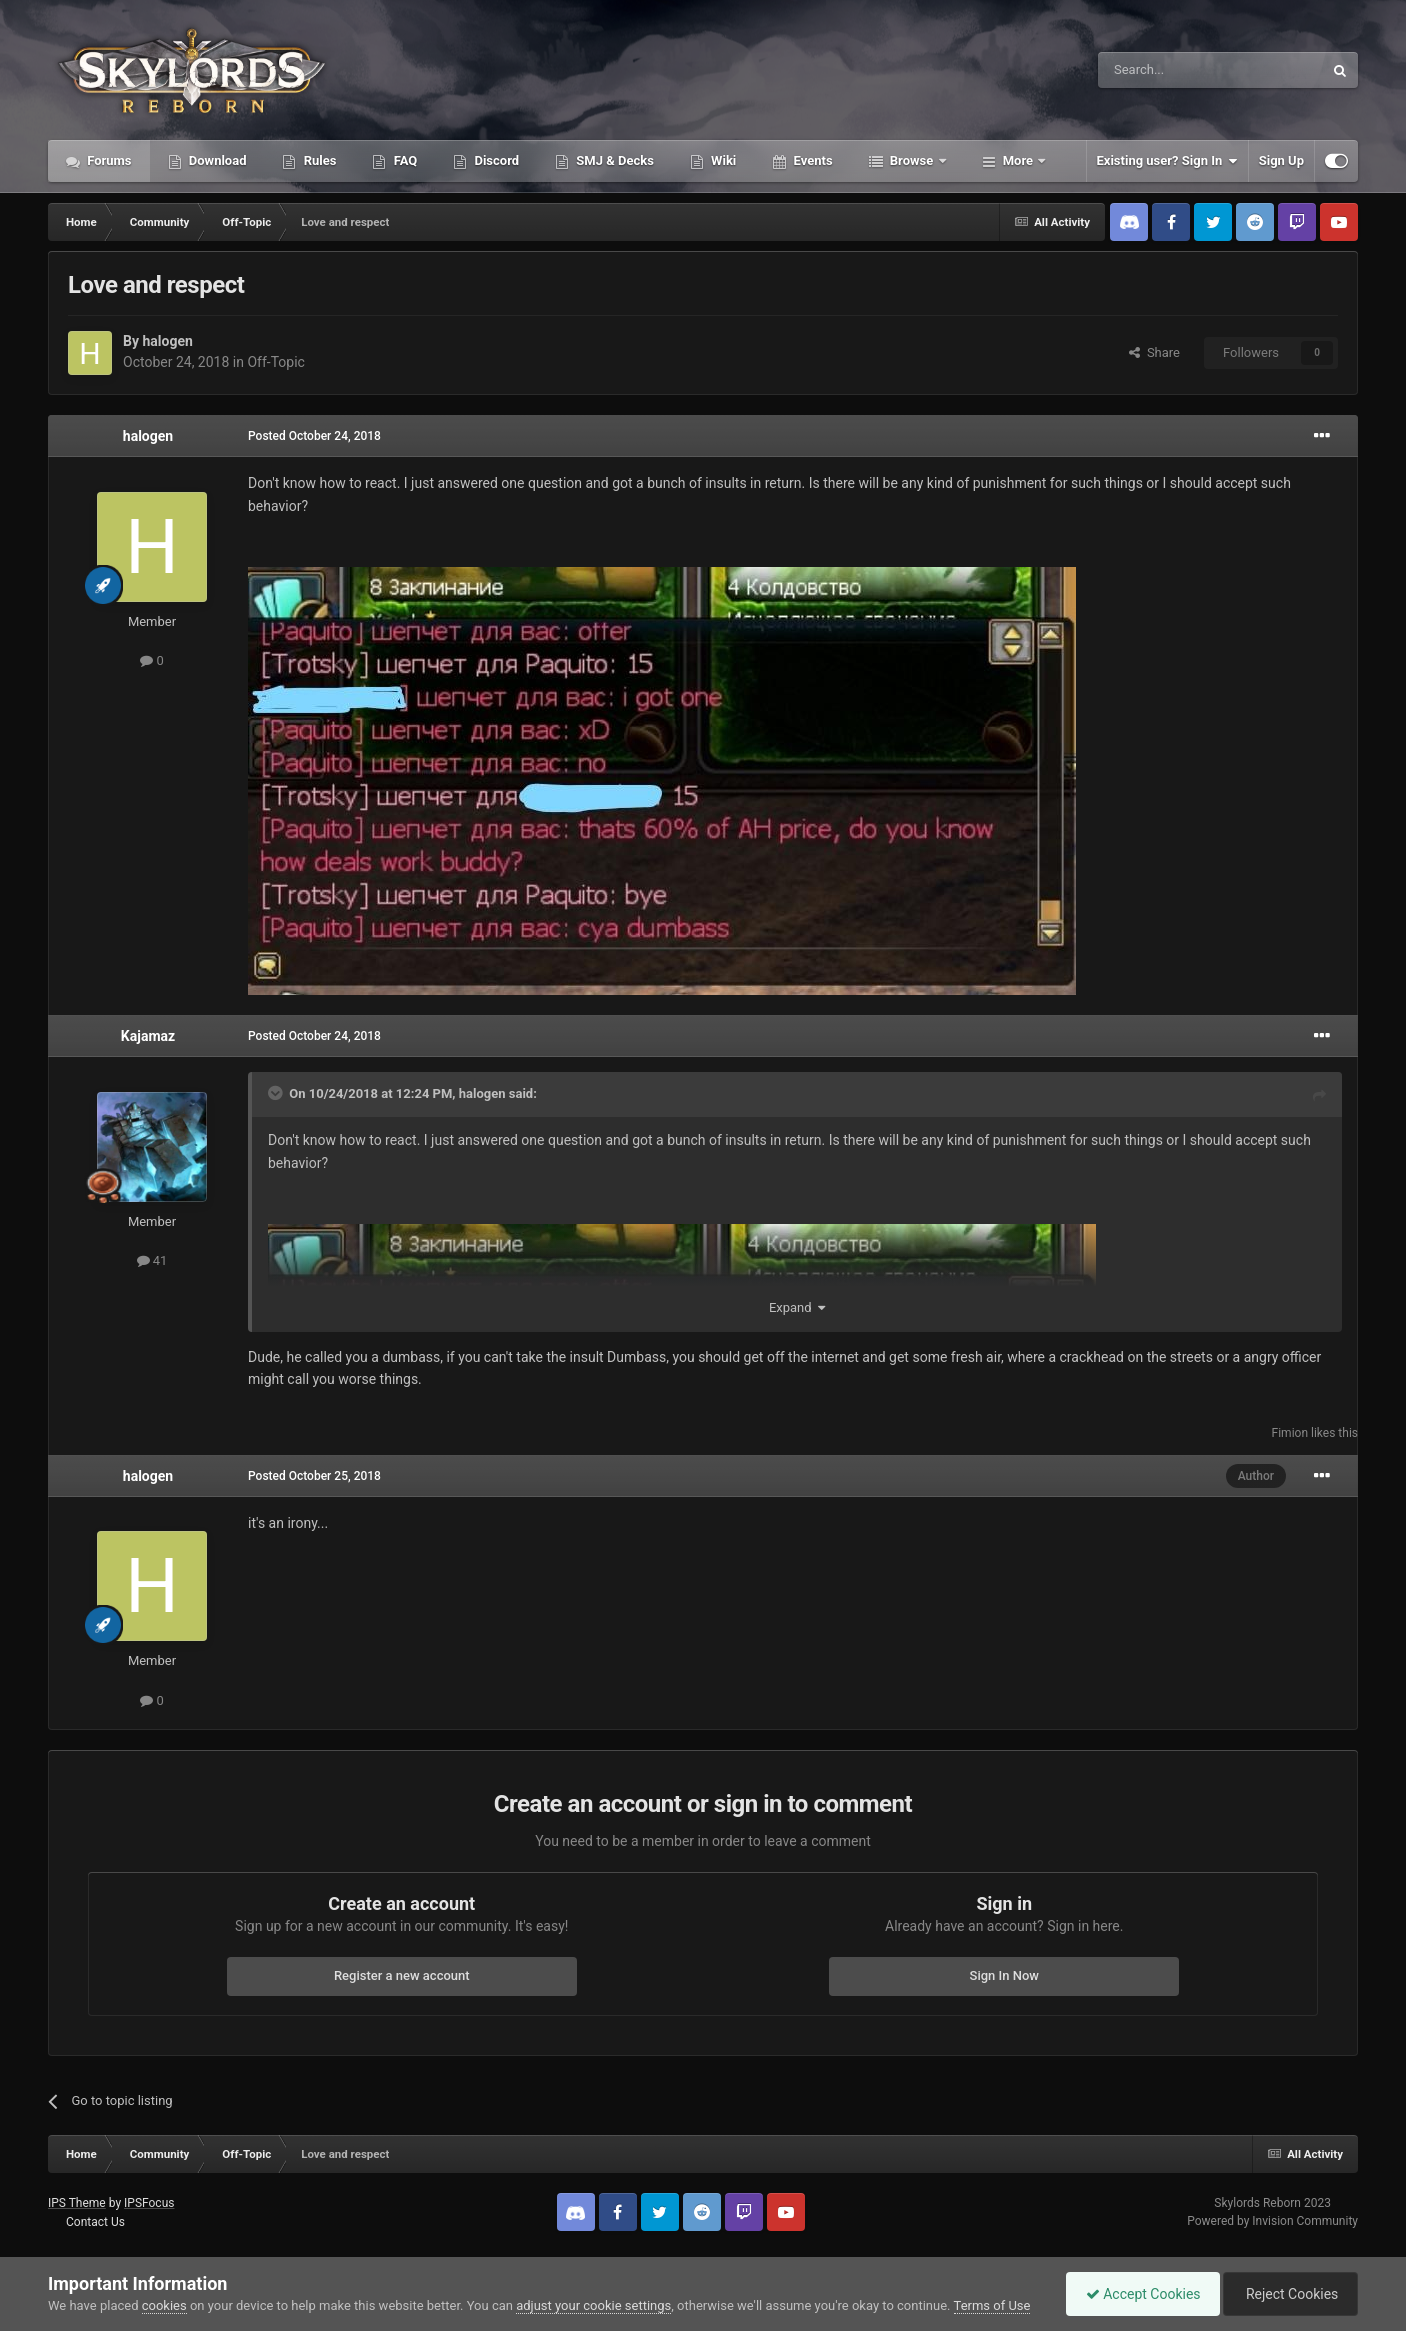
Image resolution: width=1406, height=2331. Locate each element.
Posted (314, 436)
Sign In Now (1004, 1975)
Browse (912, 160)
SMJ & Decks (613, 160)
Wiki (722, 160)
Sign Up (1281, 160)
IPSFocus (149, 2203)
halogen (167, 341)
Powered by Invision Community (1272, 2221)
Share (1154, 352)
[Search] (1163, 70)
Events (811, 160)
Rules (318, 160)
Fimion (1290, 1433)
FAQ (403, 160)
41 (152, 1260)
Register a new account (402, 1975)
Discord (495, 160)
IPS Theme (77, 2203)
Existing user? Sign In (1167, 161)
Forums (108, 160)
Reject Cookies (1289, 2294)
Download (216, 160)
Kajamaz (148, 1036)
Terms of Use (992, 2305)
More (1018, 160)
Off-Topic (276, 362)
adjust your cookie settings (593, 2305)
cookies (164, 2305)
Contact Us (95, 2222)
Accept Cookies (1138, 2294)
